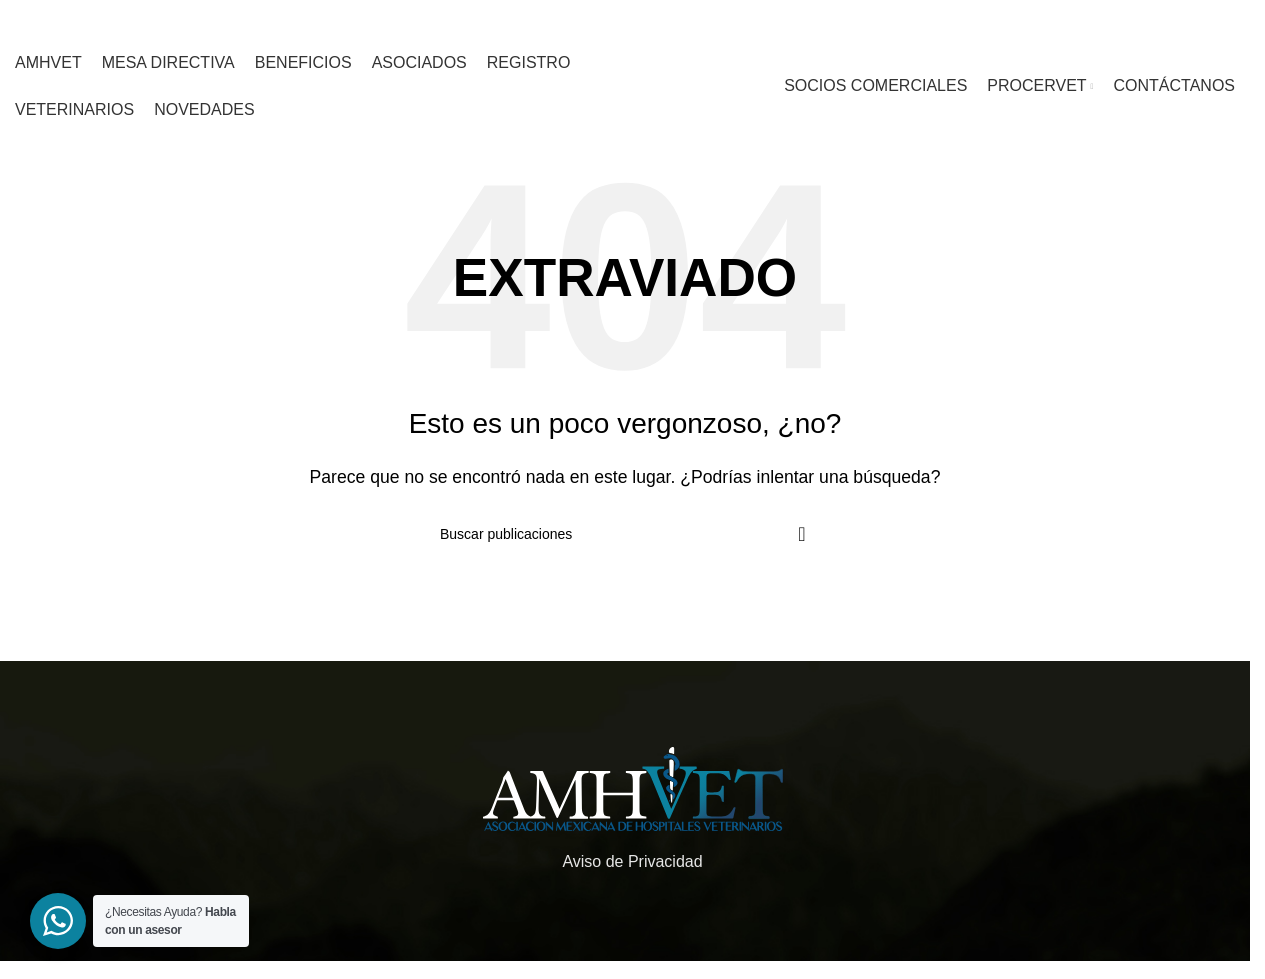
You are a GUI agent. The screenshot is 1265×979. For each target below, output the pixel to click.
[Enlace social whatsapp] (964, 20)
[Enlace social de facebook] (916, 20)
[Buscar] (625, 534)
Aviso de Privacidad (632, 861)
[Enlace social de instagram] (940, 20)
